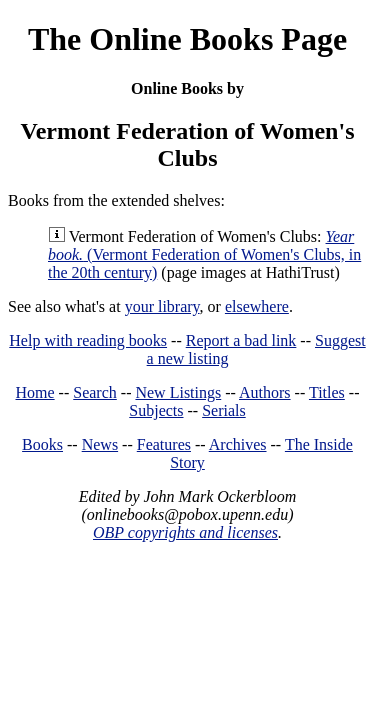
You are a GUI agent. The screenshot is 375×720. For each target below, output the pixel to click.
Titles (327, 392)
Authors (265, 392)
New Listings (178, 392)
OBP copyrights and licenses (185, 532)
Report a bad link (241, 340)
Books (42, 444)
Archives (238, 444)
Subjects (156, 410)
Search (95, 392)
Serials (224, 410)
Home (35, 392)
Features (164, 444)
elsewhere (257, 306)
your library (162, 306)
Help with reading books (88, 340)
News (100, 444)
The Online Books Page (187, 39)
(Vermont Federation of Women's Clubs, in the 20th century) (204, 254)
